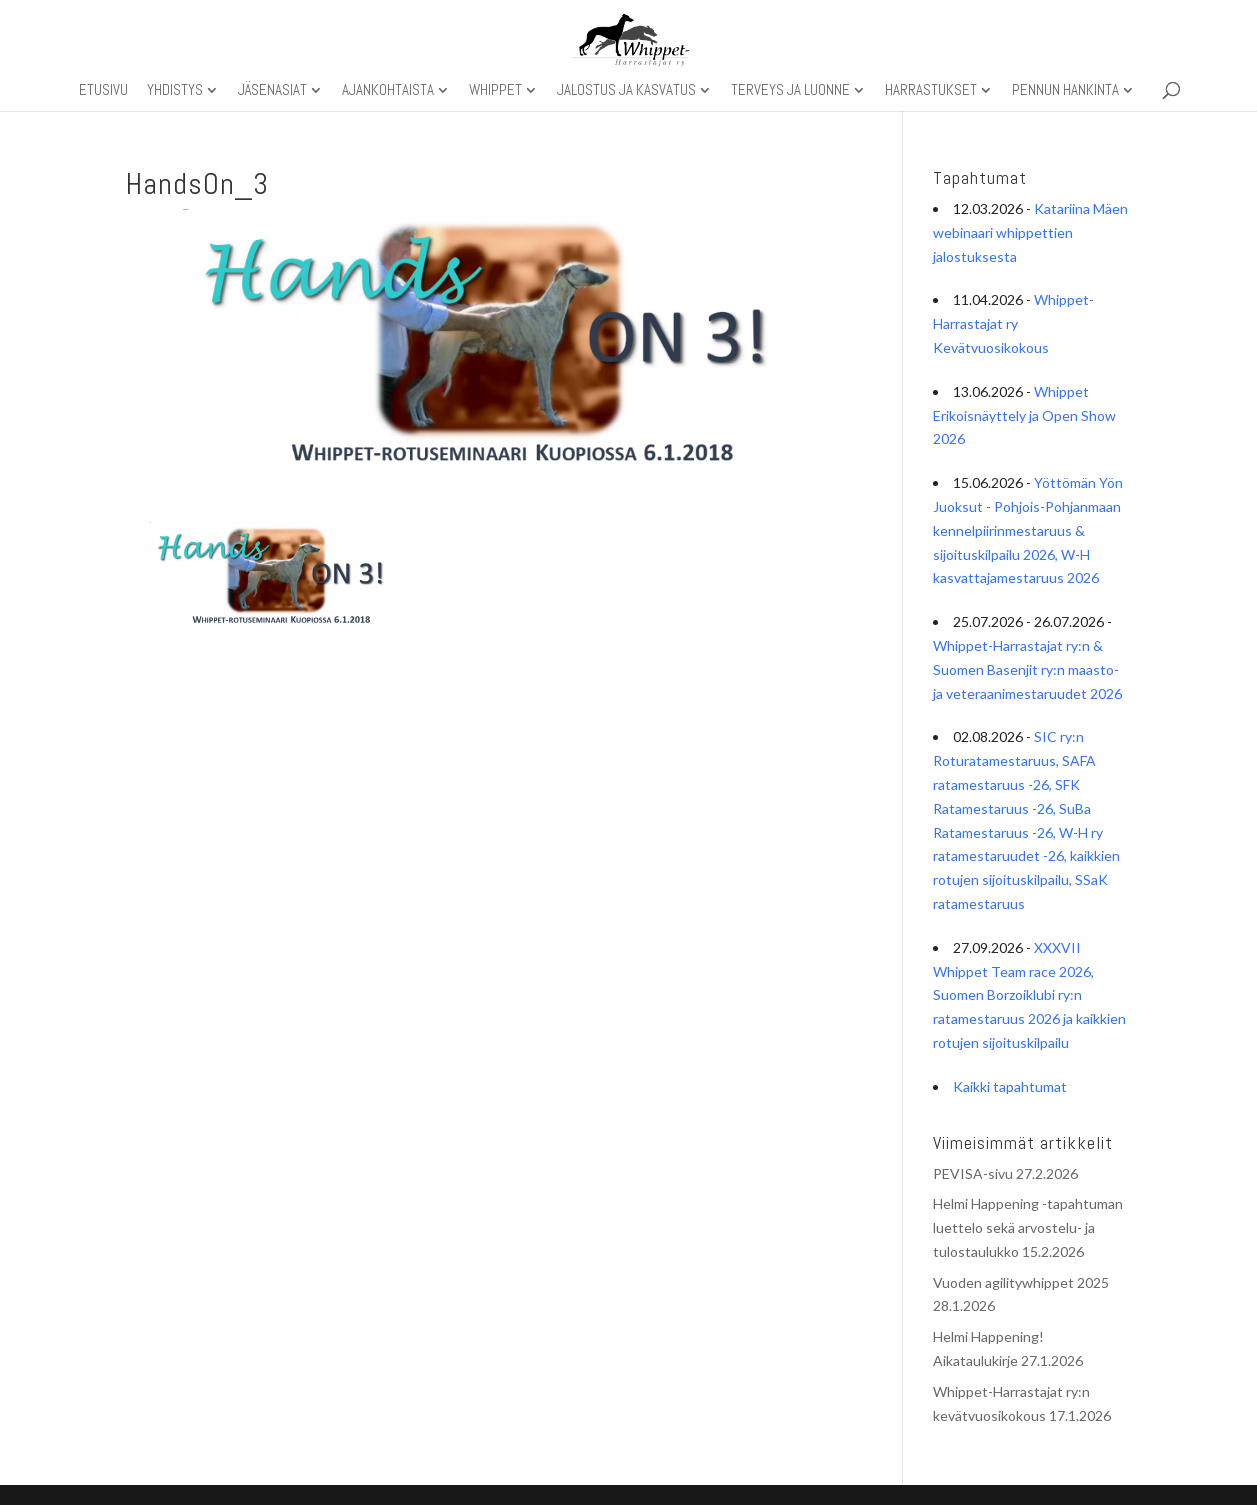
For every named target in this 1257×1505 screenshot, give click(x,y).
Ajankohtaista (388, 91)
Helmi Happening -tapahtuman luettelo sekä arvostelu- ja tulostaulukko (1028, 1227)
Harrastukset (931, 91)
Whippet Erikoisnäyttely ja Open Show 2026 (1024, 415)
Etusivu (103, 91)
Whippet (495, 91)
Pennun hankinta (1065, 91)
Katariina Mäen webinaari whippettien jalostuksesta (1030, 232)
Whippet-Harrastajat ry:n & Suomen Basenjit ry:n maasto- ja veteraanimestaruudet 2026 (1027, 669)
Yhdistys (175, 91)
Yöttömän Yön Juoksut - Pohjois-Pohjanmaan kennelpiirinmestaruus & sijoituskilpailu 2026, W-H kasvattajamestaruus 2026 (1028, 530)
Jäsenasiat (272, 91)
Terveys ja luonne (790, 91)
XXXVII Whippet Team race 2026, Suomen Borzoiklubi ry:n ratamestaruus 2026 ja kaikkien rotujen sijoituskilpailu (1029, 995)
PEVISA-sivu (973, 1173)
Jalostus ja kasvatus (626, 91)
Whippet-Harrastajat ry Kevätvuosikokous (1013, 323)
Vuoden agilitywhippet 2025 (1021, 1282)
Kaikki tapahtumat (1010, 1086)
